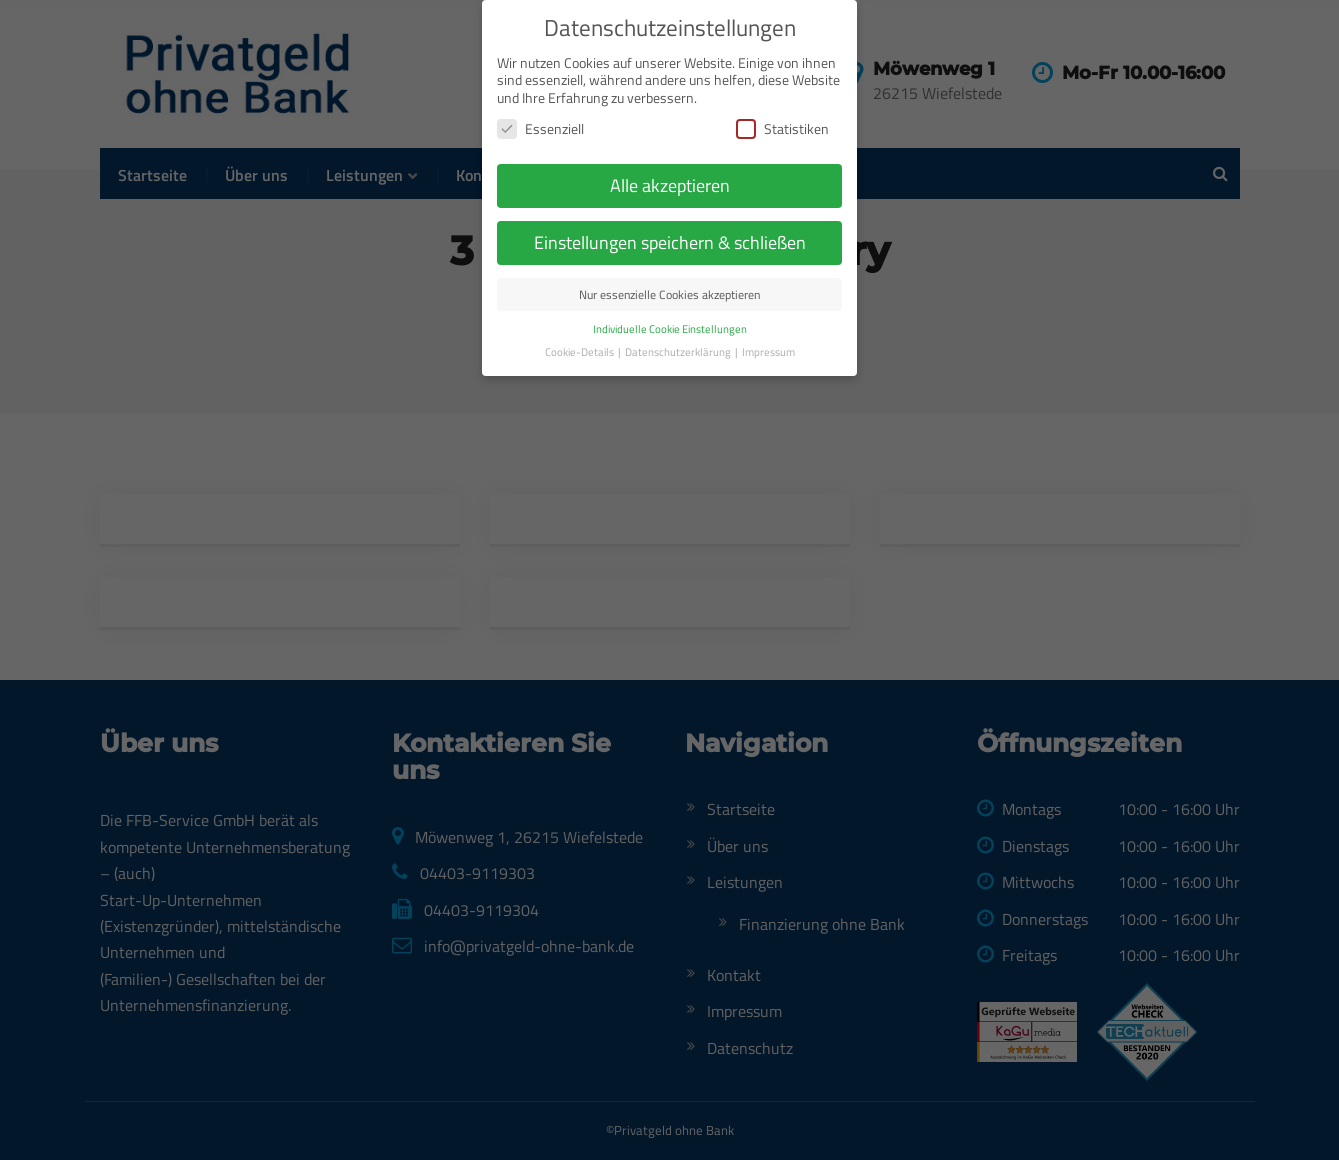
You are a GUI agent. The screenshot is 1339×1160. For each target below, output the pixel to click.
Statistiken (782, 100)
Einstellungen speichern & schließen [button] (670, 214)
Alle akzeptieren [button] (670, 157)
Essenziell (540, 100)
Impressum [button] (768, 324)
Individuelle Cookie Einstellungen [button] (670, 301)
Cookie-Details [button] (580, 324)
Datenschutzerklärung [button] (679, 324)
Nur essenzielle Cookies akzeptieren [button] (669, 266)
